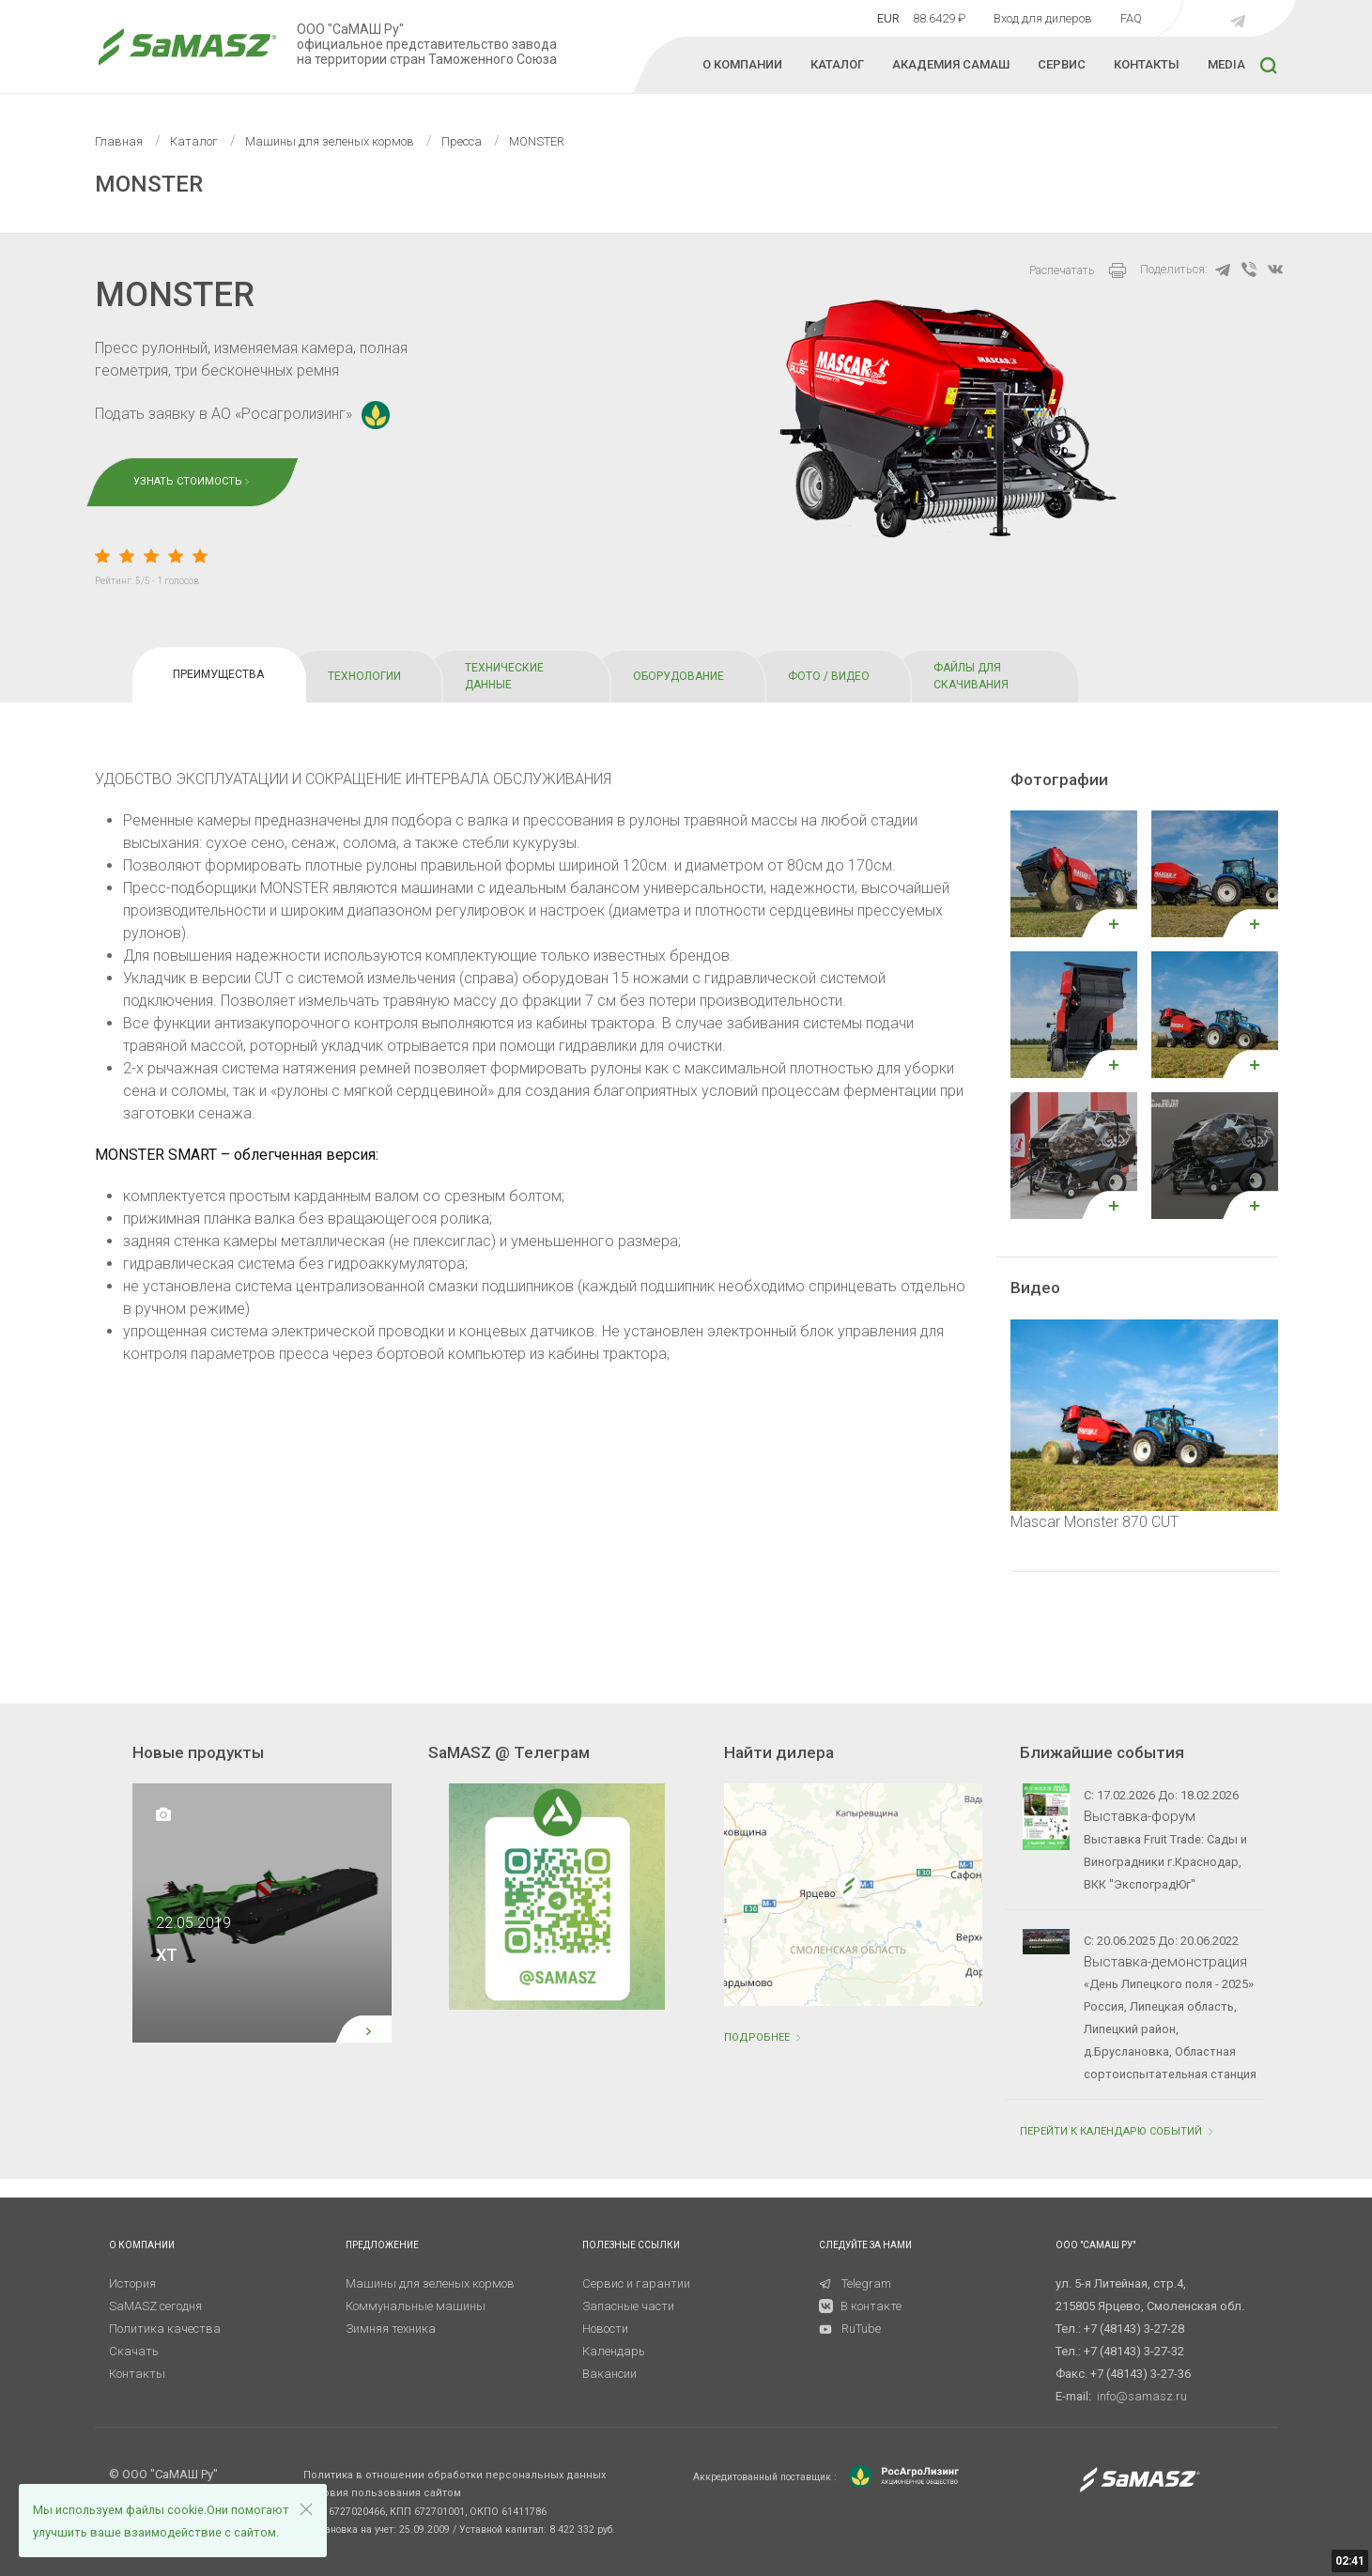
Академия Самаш (951, 64)
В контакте (871, 2306)
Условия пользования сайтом (382, 2493)
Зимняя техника (391, 2328)
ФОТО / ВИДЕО (829, 676)
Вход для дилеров (1043, 18)
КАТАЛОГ (837, 64)
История (132, 2283)
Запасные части (628, 2306)
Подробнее (764, 2037)
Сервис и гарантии (636, 2283)
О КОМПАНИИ (742, 64)
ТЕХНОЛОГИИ (364, 676)
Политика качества (165, 2328)
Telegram (855, 2283)
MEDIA (1226, 64)
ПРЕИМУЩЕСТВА (218, 674)
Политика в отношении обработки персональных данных (454, 2475)
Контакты (137, 2374)
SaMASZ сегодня (155, 2306)
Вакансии (609, 2374)
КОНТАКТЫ (1146, 64)
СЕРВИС (1062, 64)
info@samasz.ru (1142, 2396)
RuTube (850, 2328)
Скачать (134, 2351)
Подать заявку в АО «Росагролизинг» (242, 414)
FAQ (1131, 18)
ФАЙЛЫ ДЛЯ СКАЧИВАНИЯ (971, 676)
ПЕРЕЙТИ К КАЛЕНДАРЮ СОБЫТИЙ (1118, 2131)
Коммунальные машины (416, 2306)
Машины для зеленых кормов (430, 2283)
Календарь (613, 2351)
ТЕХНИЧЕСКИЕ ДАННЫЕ (504, 676)
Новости (605, 2328)
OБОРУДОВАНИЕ (678, 676)
